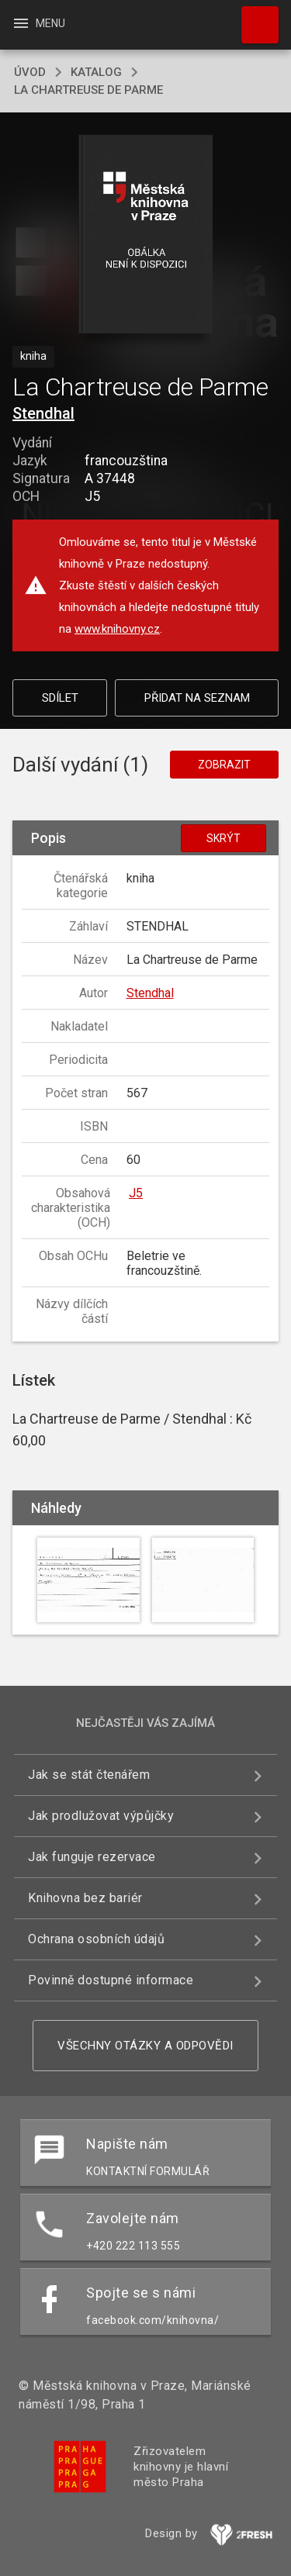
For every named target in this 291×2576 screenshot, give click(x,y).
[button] (145, 235)
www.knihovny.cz (117, 629)
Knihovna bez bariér (85, 1898)
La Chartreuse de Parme (88, 90)
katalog (96, 72)
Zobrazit (224, 764)
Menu (38, 23)
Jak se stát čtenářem (89, 1774)
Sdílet (60, 698)
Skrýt (223, 838)
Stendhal (43, 413)
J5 (136, 1193)
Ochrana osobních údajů (96, 1939)
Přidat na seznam (197, 698)
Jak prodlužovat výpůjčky (101, 1815)
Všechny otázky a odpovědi (145, 2046)
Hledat (253, 17)
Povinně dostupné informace (110, 1980)
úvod (30, 72)
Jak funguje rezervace (92, 1856)
